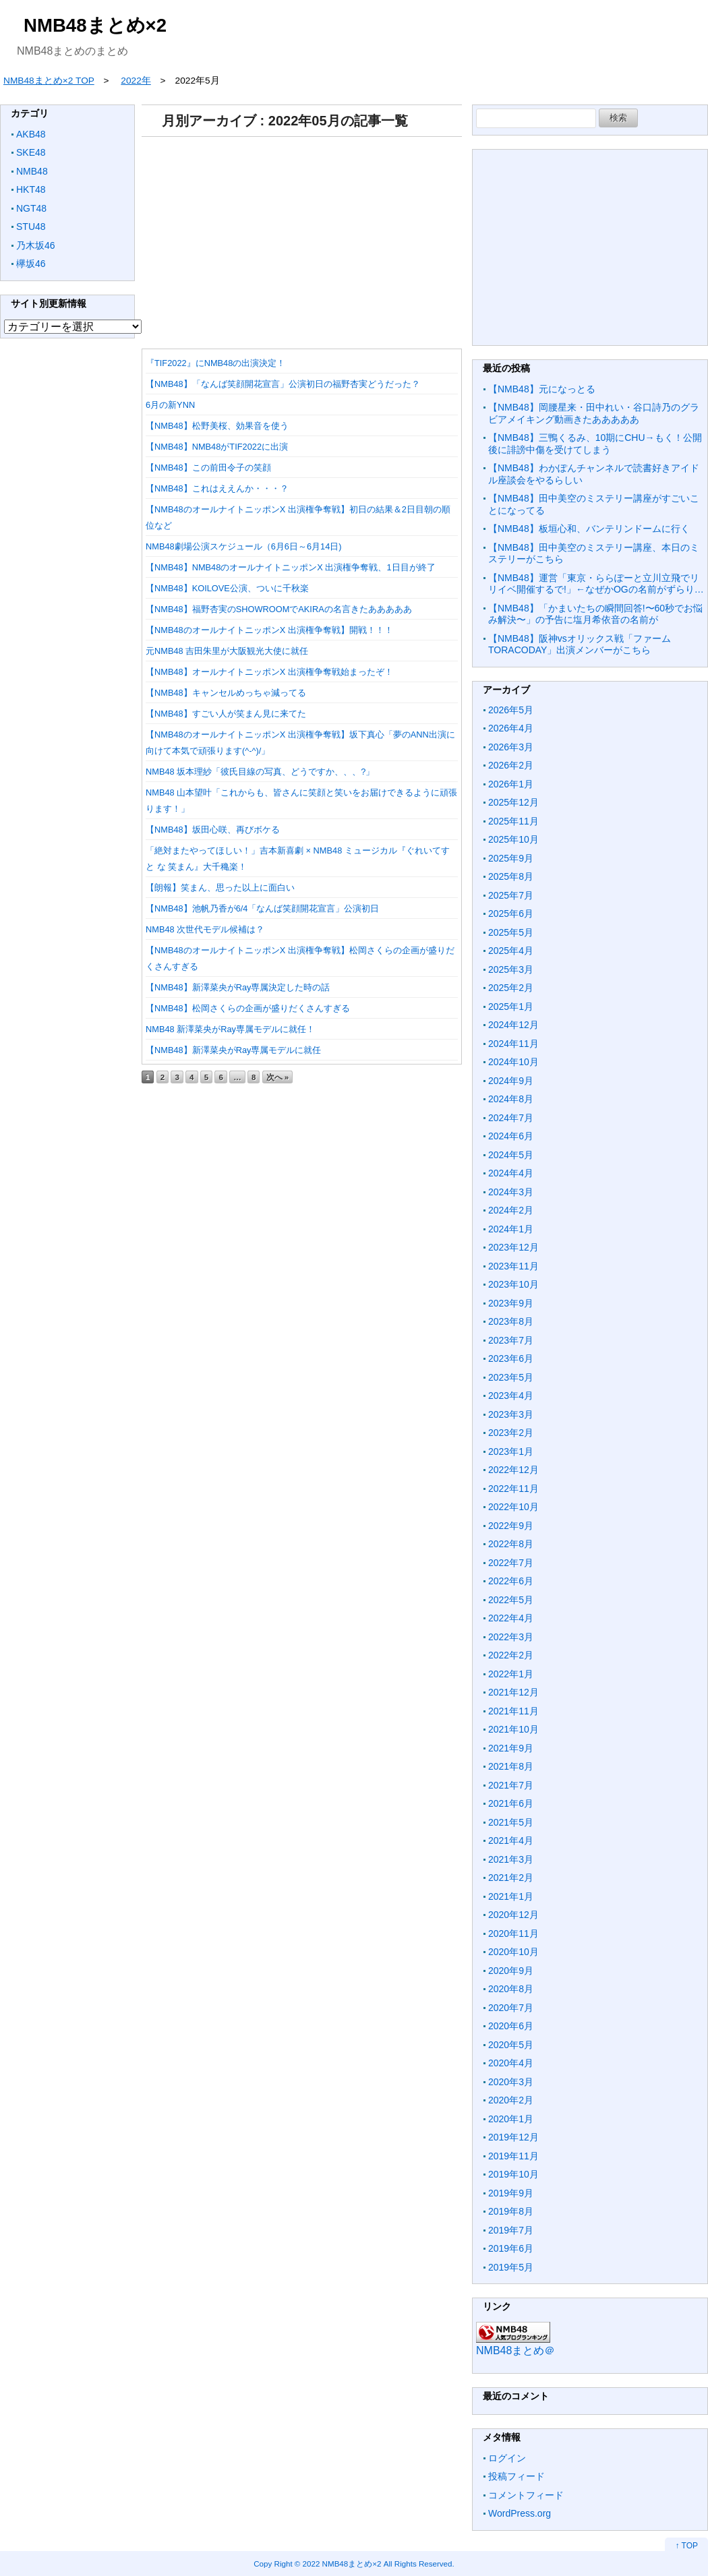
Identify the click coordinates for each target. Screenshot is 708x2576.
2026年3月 (510, 747)
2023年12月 (513, 1247)
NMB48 (32, 171)
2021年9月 (510, 1748)
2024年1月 (510, 1229)
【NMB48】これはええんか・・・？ (217, 488)
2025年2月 (510, 987)
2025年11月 (513, 821)
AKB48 (31, 134)
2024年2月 (510, 1210)
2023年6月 (510, 1358)
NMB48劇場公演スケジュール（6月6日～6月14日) (244, 546)
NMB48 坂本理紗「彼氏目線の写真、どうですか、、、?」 (260, 772)
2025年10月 (513, 839)
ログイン (507, 2458)
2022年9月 (510, 1525)
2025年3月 (510, 969)
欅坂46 (31, 263)
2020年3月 (510, 2081)
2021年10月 (513, 1729)
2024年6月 (510, 1136)
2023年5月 (510, 1377)
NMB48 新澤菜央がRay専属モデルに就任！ (230, 1029)
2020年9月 (510, 1970)
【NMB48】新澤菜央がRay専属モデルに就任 (233, 1050)
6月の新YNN (170, 405)
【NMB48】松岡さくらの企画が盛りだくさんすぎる (248, 1008)
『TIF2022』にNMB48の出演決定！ (215, 363)
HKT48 (31, 189)
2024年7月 (510, 1117)
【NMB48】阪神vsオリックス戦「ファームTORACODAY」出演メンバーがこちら (579, 644)
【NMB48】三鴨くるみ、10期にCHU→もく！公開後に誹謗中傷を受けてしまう (595, 443)
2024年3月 (510, 1192)
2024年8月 (510, 1099)
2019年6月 (510, 2248)
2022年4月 (510, 1618)
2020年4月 (510, 2063)
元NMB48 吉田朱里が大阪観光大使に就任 (227, 651)
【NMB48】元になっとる (541, 389)
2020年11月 (513, 1933)
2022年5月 (510, 1599)
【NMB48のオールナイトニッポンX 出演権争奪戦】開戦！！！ (269, 630)
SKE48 (31, 152)
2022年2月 (510, 1655)
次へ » (277, 1077)
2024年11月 (513, 1043)
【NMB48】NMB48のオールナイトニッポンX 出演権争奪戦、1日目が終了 (291, 567)
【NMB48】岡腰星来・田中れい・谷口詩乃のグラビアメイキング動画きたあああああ (593, 413)
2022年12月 (513, 1469)
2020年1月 (510, 2119)
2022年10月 (513, 1506)
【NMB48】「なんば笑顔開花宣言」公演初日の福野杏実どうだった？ (283, 384)
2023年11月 (513, 1266)
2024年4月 (510, 1173)
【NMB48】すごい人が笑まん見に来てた (226, 714)
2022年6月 (510, 1581)
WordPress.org (519, 2513)
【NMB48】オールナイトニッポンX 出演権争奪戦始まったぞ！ (269, 672)
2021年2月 (510, 1877)
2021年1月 (510, 1896)
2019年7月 (510, 2230)
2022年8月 (510, 1543)
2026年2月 (510, 765)
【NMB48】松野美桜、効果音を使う (217, 426)
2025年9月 (510, 858)
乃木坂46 (35, 245)
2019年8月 (510, 2211)
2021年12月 (513, 1692)
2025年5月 (510, 932)
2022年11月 (513, 1488)
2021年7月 (510, 1785)
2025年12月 (513, 802)
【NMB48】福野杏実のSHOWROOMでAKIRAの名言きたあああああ (279, 609)
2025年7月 (510, 895)
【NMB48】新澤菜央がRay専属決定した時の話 (238, 987)
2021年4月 (510, 1840)
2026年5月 (510, 710)
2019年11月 (513, 2156)
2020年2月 (510, 2100)
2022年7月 (510, 1562)
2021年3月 (510, 1859)
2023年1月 (510, 1451)
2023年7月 (510, 1340)
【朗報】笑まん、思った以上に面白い (220, 887)
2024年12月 (513, 1024)
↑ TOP (686, 2545)
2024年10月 (513, 1061)
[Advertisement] (302, 238)
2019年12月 (513, 2137)
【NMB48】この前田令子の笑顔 (208, 467)
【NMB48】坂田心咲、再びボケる (213, 830)
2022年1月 (510, 1674)
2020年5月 (510, 2044)
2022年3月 (510, 1636)
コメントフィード (526, 2495)
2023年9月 (510, 1303)
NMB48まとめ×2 (95, 25)
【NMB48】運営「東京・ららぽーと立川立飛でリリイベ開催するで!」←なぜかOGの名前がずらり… (596, 583)
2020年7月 (510, 2007)
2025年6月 (510, 913)
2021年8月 (510, 1766)
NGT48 (31, 208)
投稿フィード (516, 2476)
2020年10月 (513, 1951)
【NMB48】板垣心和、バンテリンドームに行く (589, 528)
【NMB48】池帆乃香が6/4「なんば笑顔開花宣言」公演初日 (262, 908)
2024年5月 (510, 1154)
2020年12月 (513, 1914)
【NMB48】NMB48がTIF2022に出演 (217, 447)
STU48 (31, 226)
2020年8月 (510, 1988)
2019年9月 (510, 2193)
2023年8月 (510, 1321)
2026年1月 (510, 784)
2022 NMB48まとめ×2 (342, 2563)
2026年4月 (510, 728)
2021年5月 (510, 1822)
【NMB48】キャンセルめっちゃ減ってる (226, 693)
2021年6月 (510, 1803)
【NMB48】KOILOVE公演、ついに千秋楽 (227, 588)
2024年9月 (510, 1080)
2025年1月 (510, 1006)
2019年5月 (510, 2267)
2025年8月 (510, 876)
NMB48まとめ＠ (515, 2350)
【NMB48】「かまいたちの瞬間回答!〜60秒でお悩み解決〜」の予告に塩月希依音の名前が (595, 614)
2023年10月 (513, 1284)
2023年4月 (510, 1395)
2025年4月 (510, 950)
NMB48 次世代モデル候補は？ (205, 929)
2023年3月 (510, 1414)
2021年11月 (513, 1711)
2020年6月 (510, 2025)
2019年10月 (513, 2174)
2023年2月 (510, 1432)
